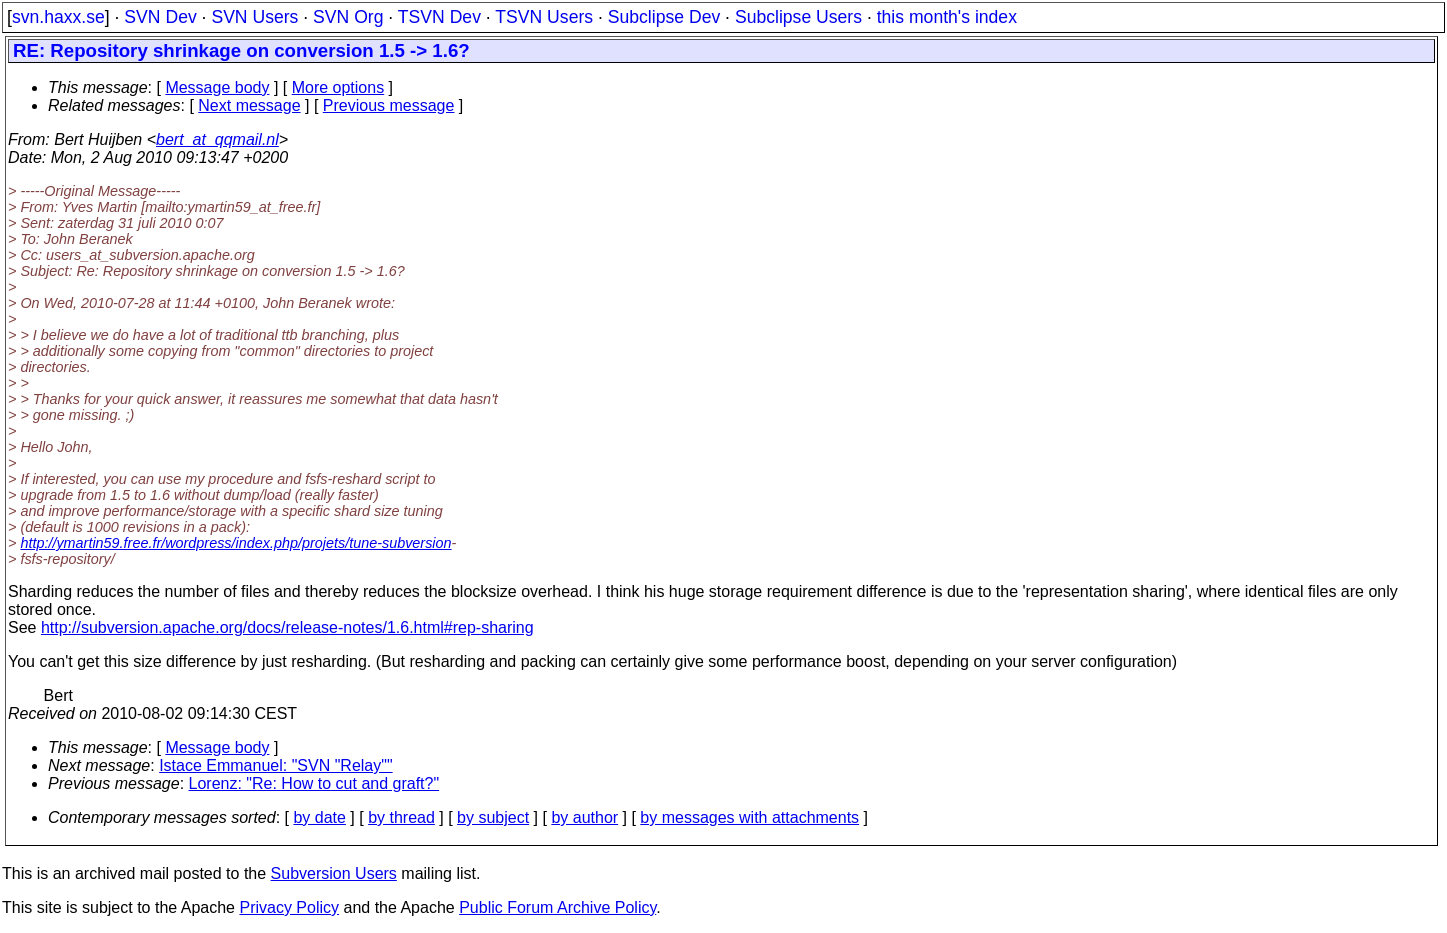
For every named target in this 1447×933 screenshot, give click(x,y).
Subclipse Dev (664, 17)
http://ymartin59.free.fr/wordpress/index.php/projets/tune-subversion (235, 543)
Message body (217, 87)
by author (584, 817)
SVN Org (348, 17)
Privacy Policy (289, 907)
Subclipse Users (798, 17)
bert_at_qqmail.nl (217, 139)
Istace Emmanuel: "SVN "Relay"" (275, 765)
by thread (401, 817)
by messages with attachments (749, 817)
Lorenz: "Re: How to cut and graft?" (314, 783)
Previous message (389, 105)
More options (338, 87)
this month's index (947, 17)
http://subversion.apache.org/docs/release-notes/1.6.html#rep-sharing (287, 627)
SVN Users (254, 17)
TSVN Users (544, 17)
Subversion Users (334, 873)
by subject (493, 817)
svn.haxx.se (58, 17)
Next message (249, 105)
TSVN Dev (439, 17)
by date (319, 817)
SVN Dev (160, 17)
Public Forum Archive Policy (557, 907)
